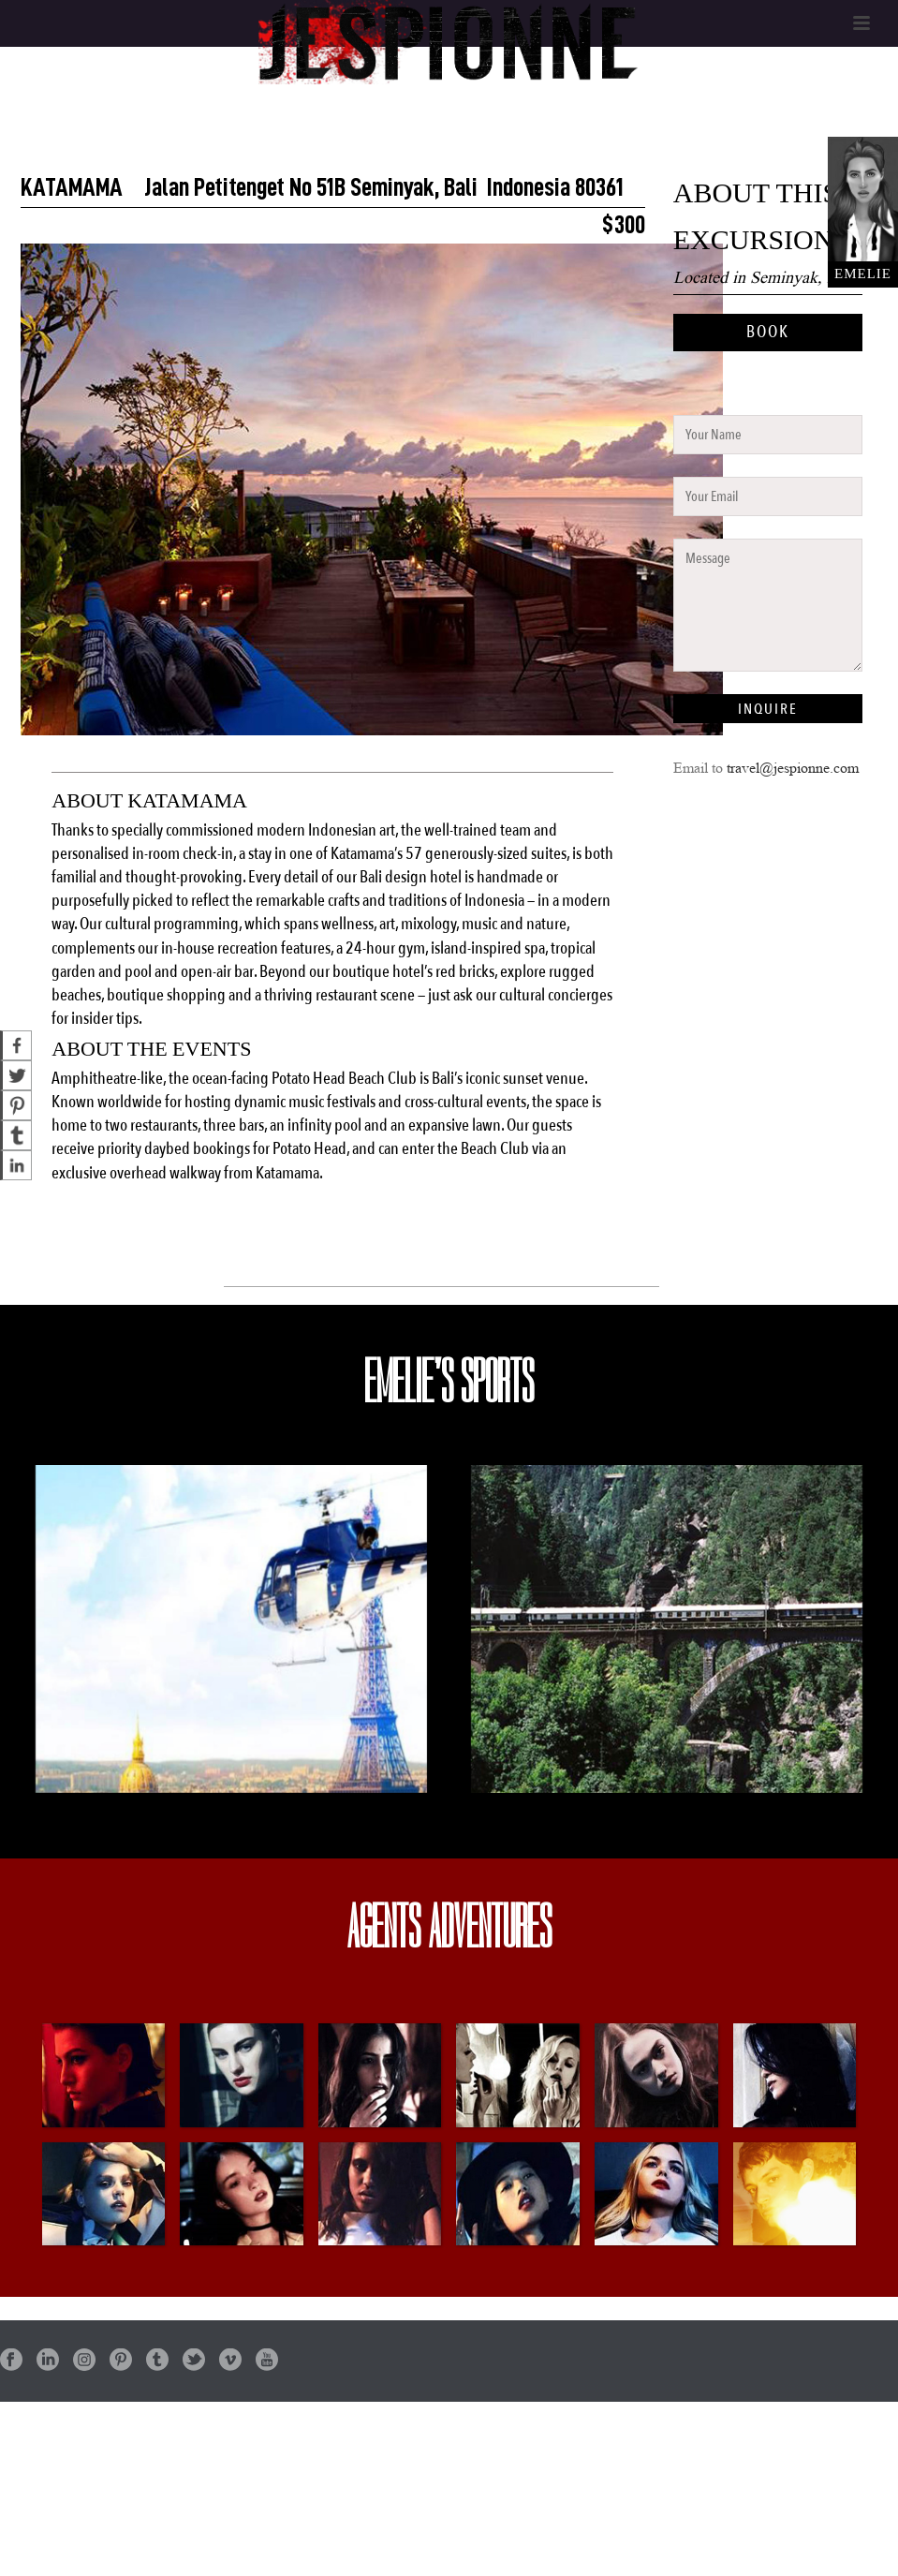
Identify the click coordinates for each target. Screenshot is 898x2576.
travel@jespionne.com (793, 768)
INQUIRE (768, 709)
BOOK (767, 332)
